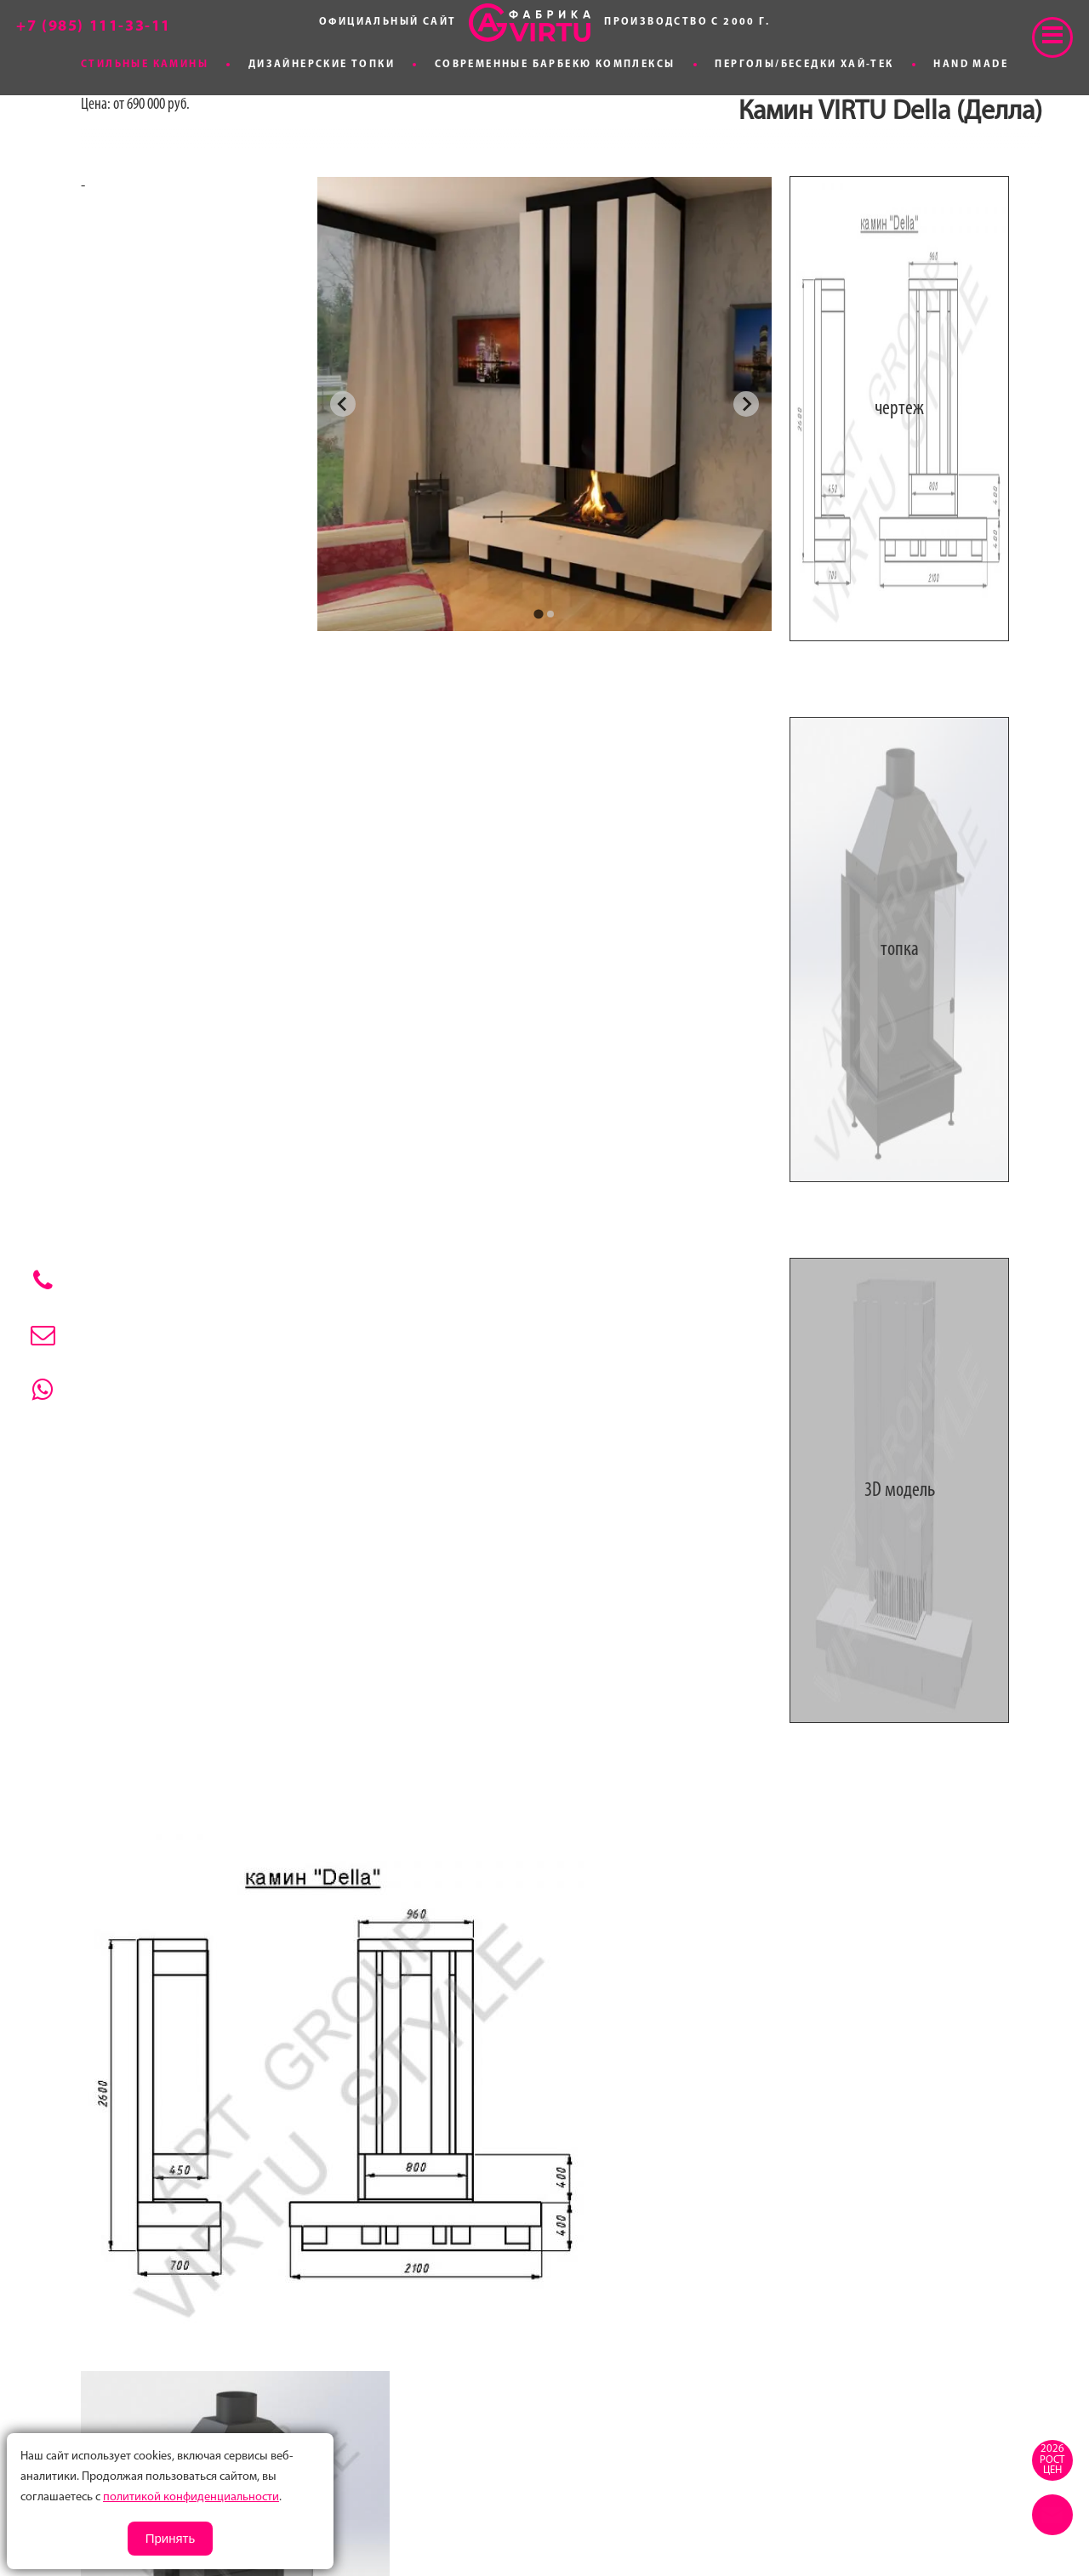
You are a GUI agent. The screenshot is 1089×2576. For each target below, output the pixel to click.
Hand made (970, 65)
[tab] (539, 614)
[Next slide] (746, 404)
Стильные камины (144, 65)
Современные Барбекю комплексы (555, 65)
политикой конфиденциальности (191, 2497)
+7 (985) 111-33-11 (93, 27)
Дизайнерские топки (321, 65)
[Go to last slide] (343, 404)
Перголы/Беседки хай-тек (804, 65)
